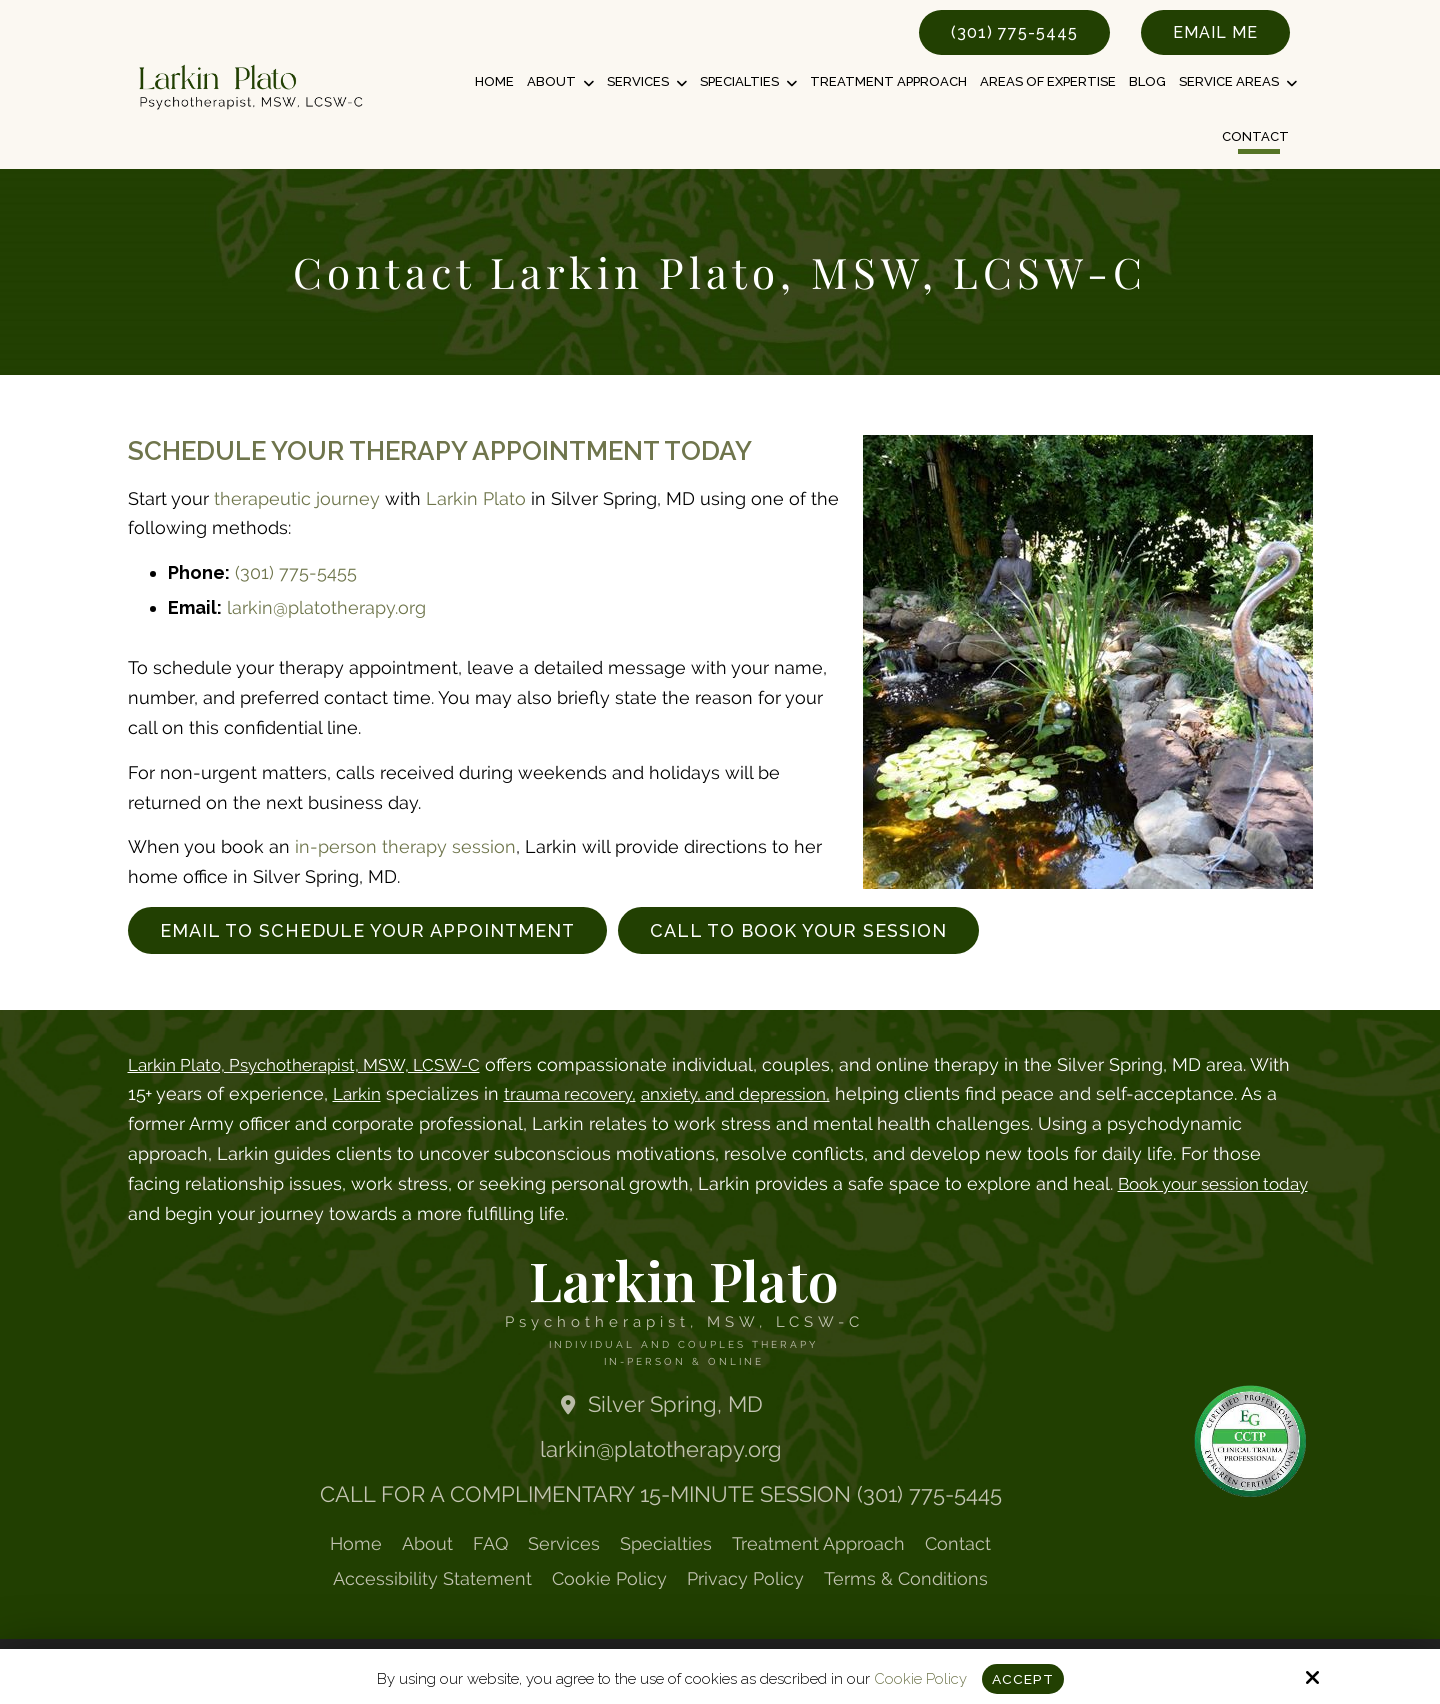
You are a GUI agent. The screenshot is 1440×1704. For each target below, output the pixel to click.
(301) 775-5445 (1014, 32)
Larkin (404, 1093)
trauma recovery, (624, 1093)
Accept (1022, 1678)
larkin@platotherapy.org (326, 607)
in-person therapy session (405, 846)
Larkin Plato (476, 498)
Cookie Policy (917, 1678)
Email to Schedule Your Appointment (367, 930)
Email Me (1215, 32)
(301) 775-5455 (296, 572)
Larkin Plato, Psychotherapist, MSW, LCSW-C (317, 1064)
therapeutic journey (297, 498)
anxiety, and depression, (803, 1093)
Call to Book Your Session (798, 930)
